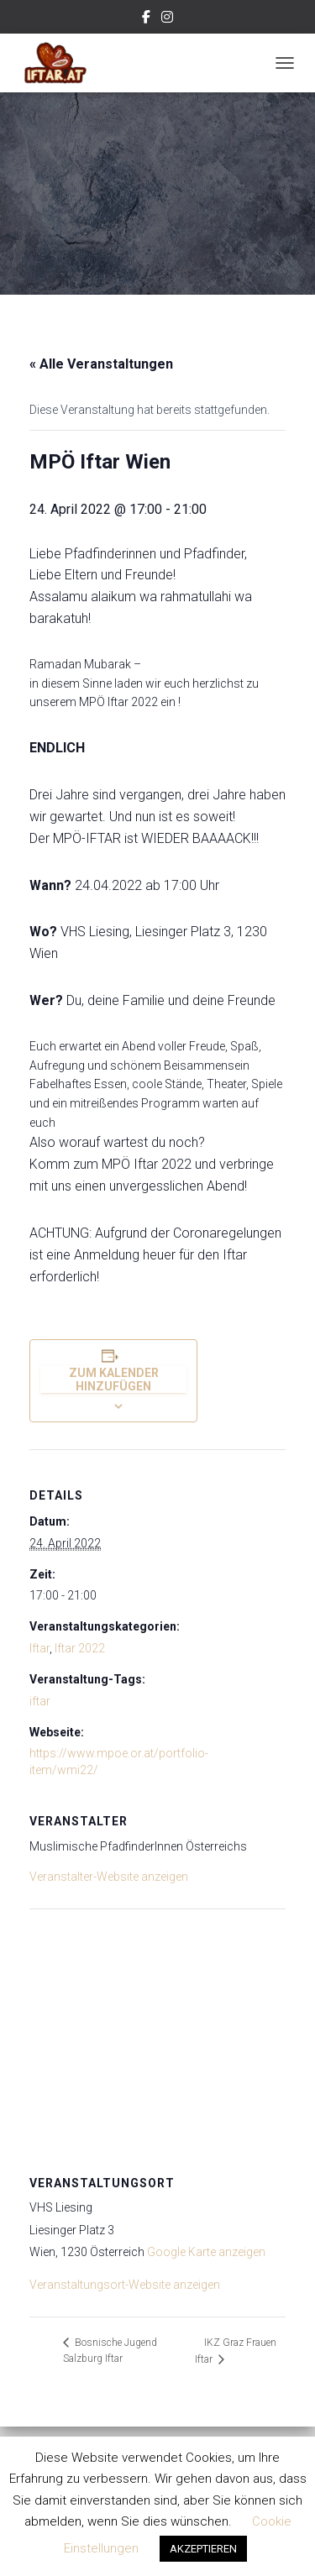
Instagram (167, 19)
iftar (39, 1701)
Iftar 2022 (80, 1648)
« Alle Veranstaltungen (101, 364)
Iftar (39, 1648)
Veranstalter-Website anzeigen (108, 1876)
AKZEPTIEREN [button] (203, 2548)
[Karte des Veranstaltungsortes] (157, 2030)
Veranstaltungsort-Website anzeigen (124, 2284)
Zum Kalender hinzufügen (114, 1379)
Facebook (146, 19)
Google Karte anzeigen (206, 2252)
